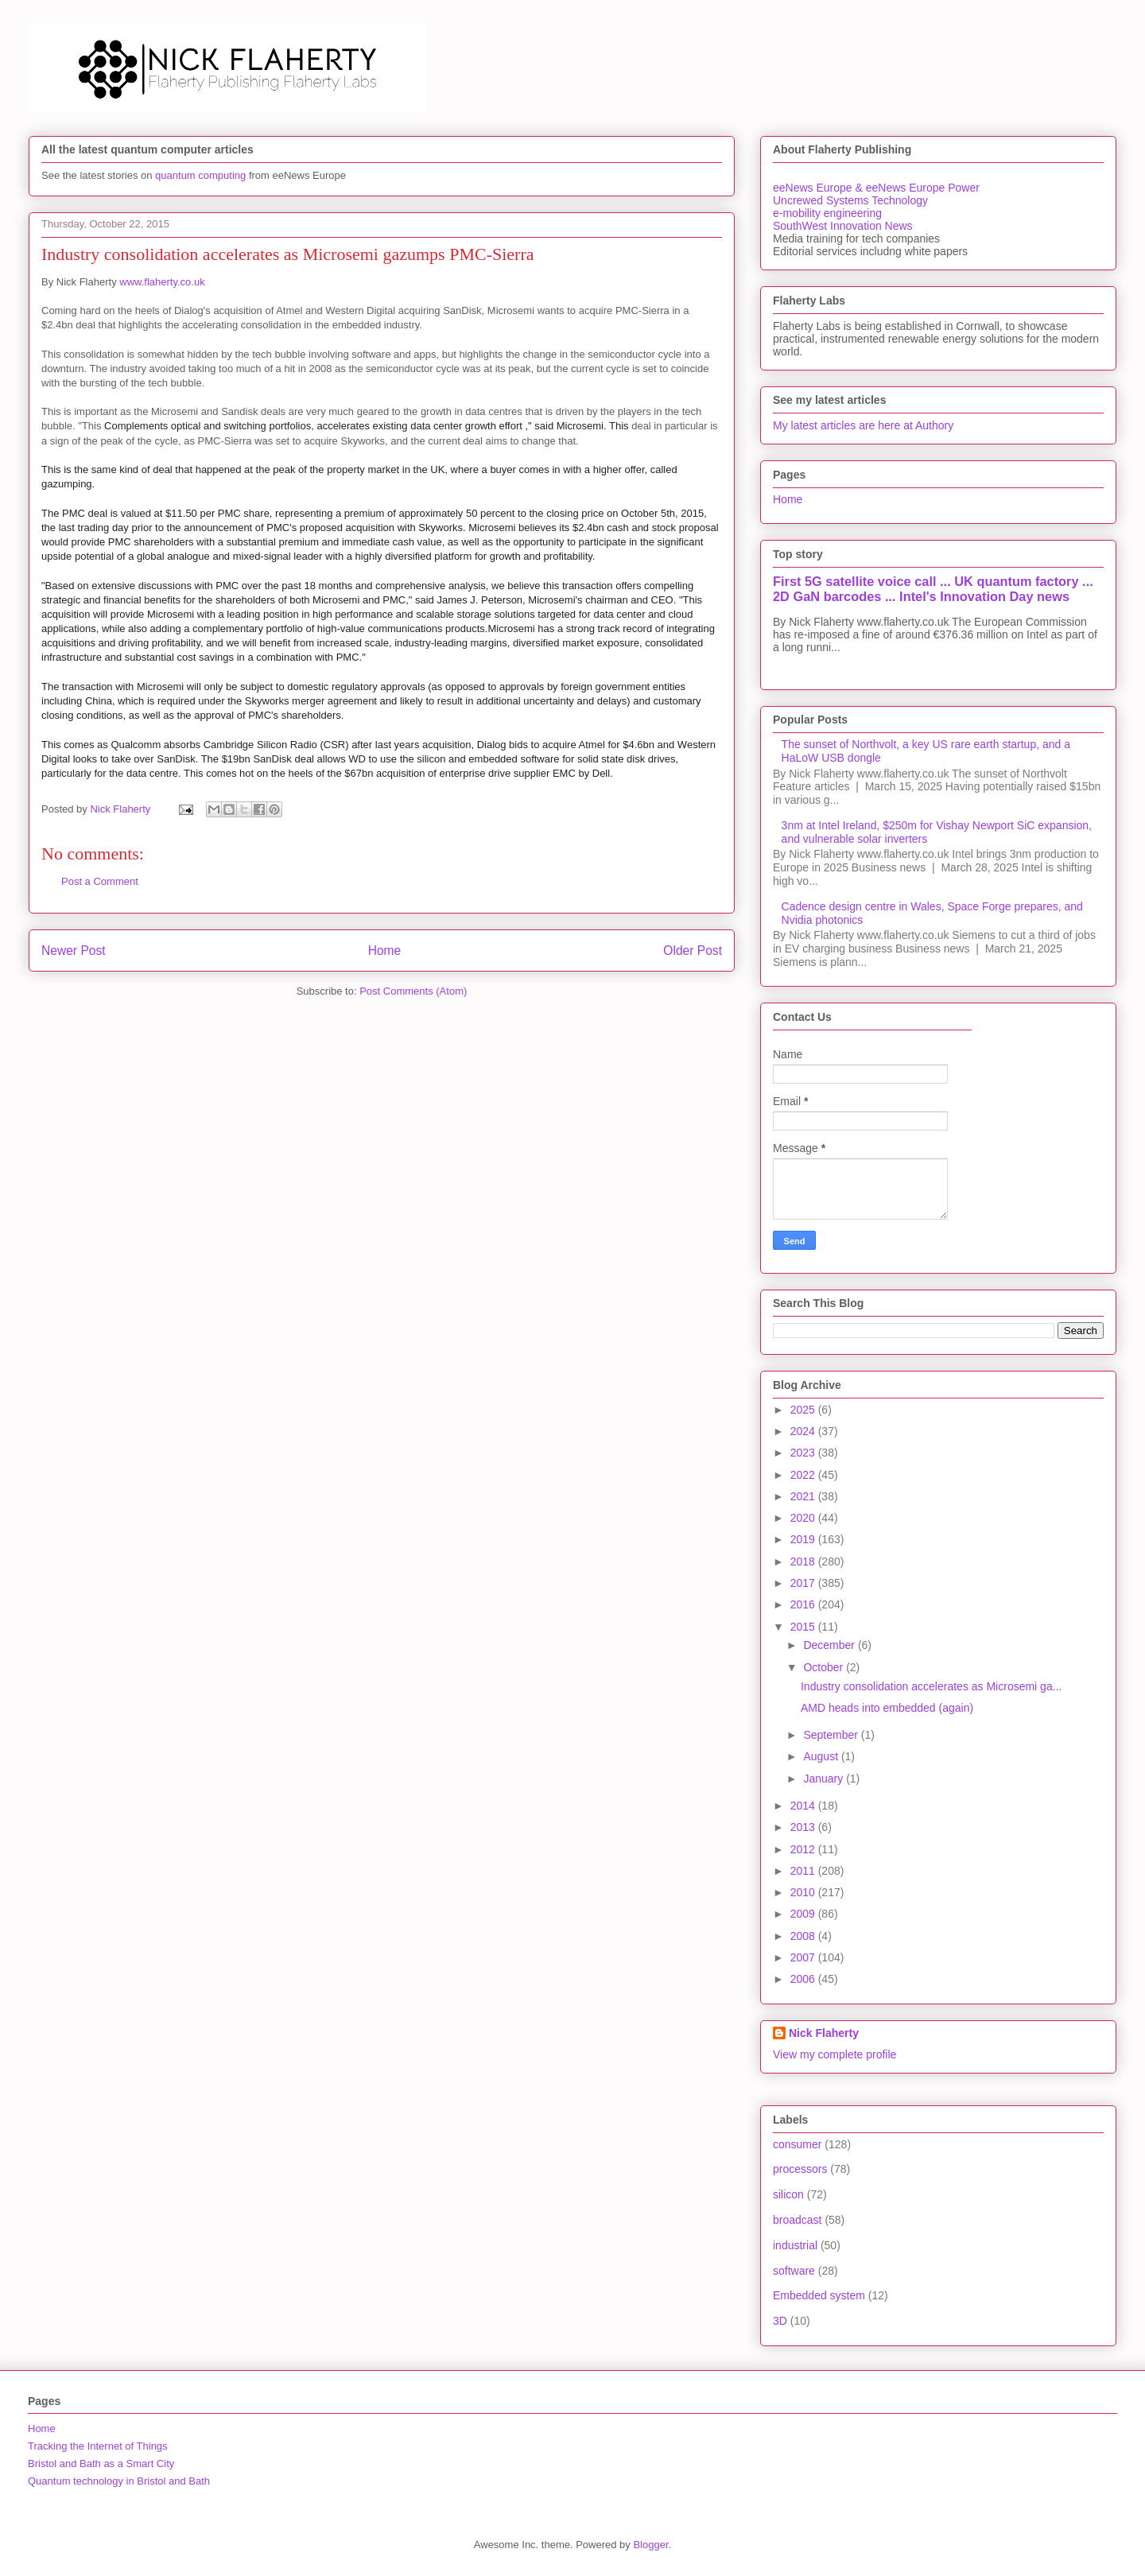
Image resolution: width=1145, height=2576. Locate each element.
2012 (804, 1849)
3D (780, 2320)
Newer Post (73, 950)
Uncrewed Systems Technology (850, 200)
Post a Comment (99, 881)
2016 (804, 1604)
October (824, 1667)
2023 (804, 1452)
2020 (804, 1517)
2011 (804, 1870)
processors (800, 2169)
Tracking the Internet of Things (98, 2446)
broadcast (797, 2219)
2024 (804, 1431)
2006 (804, 1979)
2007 (804, 1957)
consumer (797, 2144)
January (824, 1778)
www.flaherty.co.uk (161, 282)
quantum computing (200, 175)
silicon (788, 2194)
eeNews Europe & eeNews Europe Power (876, 187)
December (830, 1645)
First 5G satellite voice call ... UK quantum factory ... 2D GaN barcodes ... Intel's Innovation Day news (933, 588)
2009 (804, 1913)
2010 (804, 1892)
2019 (804, 1539)
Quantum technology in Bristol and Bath (119, 2481)
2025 (804, 1409)
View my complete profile (834, 2054)
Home (385, 950)
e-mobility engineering (827, 213)
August (821, 1756)
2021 (804, 1496)
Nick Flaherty (824, 2033)
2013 (804, 1827)
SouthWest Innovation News (843, 225)
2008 (804, 1936)
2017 (804, 1583)
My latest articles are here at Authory (863, 425)
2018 (804, 1561)
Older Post (692, 950)
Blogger (650, 2545)
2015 (804, 1626)
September (831, 1734)
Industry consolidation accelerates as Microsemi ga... (931, 1686)
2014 (804, 1805)
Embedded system (819, 2295)
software (794, 2270)
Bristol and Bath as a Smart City (101, 2463)
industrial (795, 2245)
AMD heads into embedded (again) (887, 1707)
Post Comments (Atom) (413, 991)
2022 (804, 1474)
